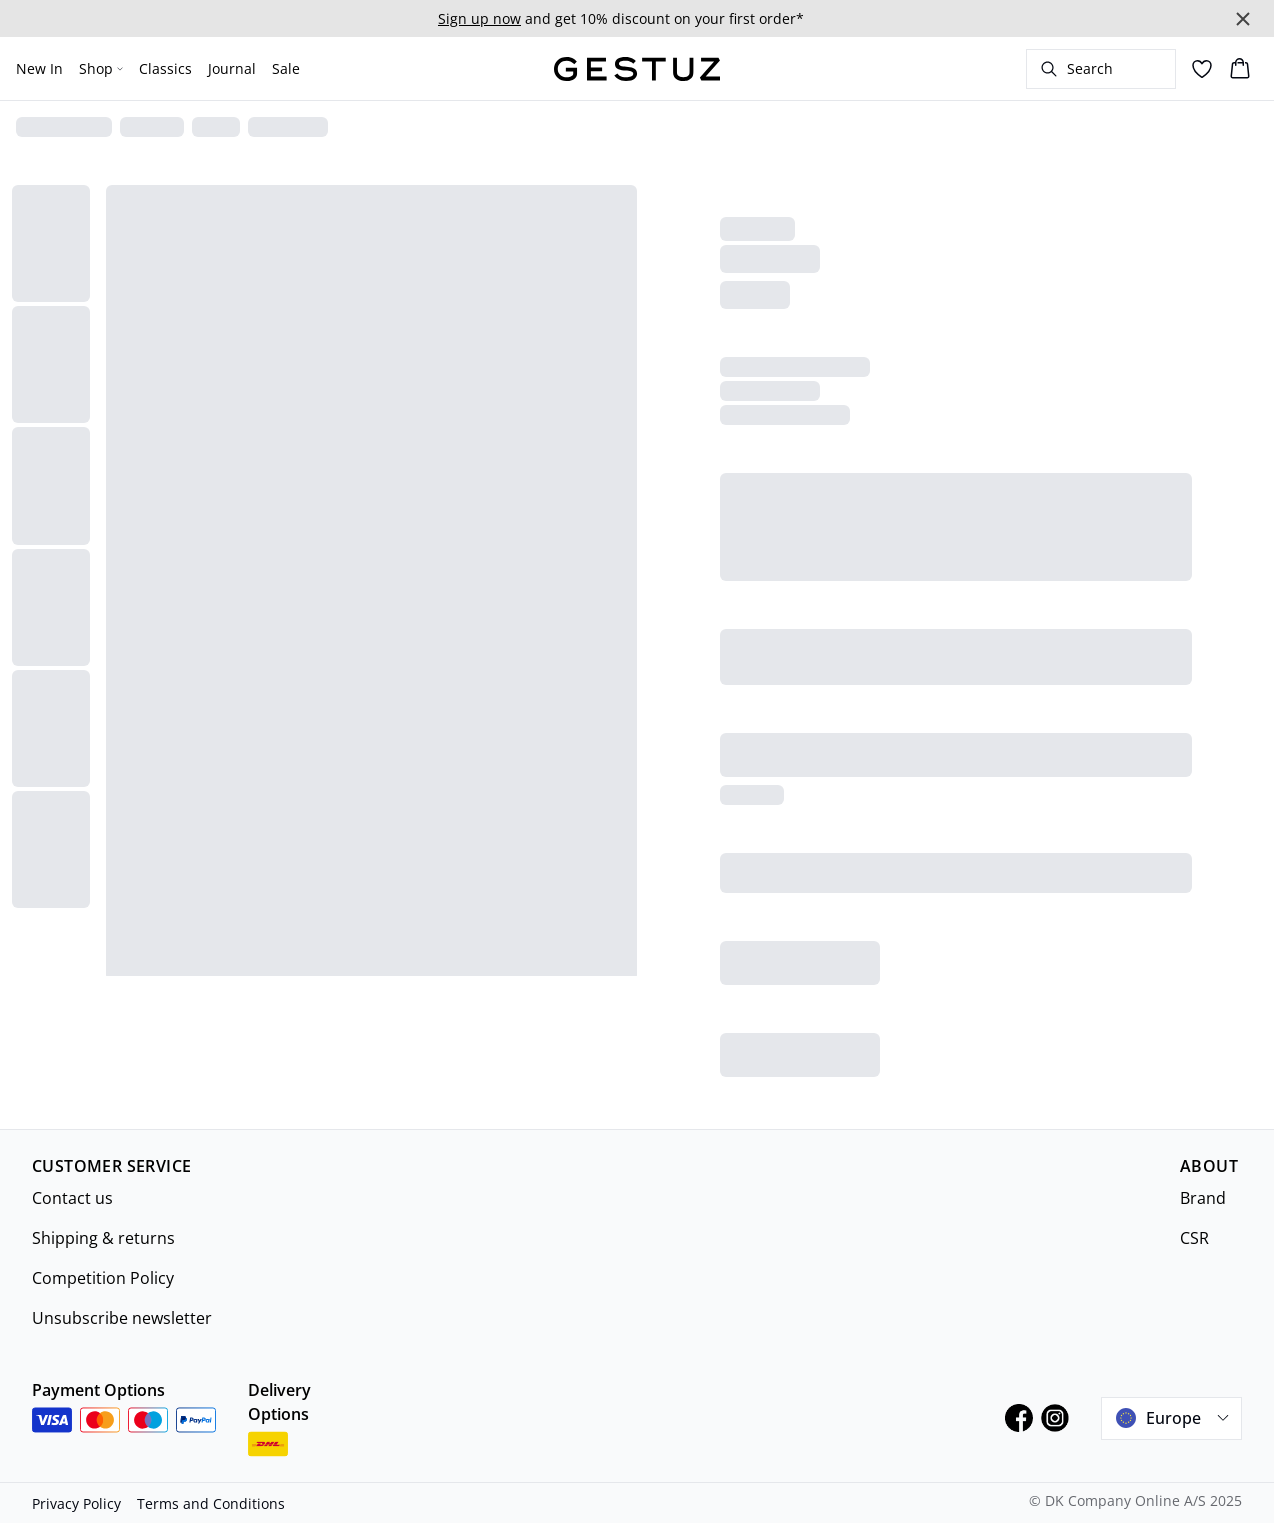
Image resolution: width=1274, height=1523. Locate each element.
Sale (286, 68)
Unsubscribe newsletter (122, 1318)
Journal (232, 68)
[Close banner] (1243, 19)
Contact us (72, 1198)
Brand (1203, 1198)
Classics (165, 68)
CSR (1194, 1238)
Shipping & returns (103, 1238)
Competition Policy (103, 1278)
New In (39, 68)
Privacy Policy (76, 1503)
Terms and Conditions (211, 1503)
